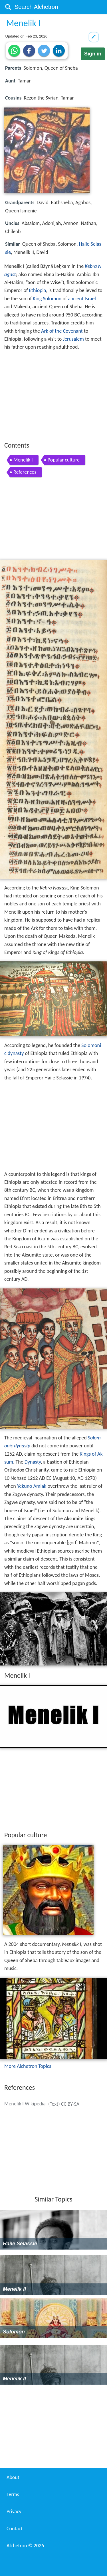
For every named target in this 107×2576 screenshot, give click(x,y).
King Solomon (47, 298)
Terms (13, 2494)
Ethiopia (37, 290)
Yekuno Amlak (32, 1486)
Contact (15, 2528)
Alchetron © (25, 2545)
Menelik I (23, 460)
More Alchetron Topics (27, 2066)
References (24, 472)
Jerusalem (73, 339)
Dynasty (33, 1462)
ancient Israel (82, 298)
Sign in (92, 54)
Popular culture (64, 460)
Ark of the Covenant (62, 331)
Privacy (14, 2511)
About (13, 2477)
